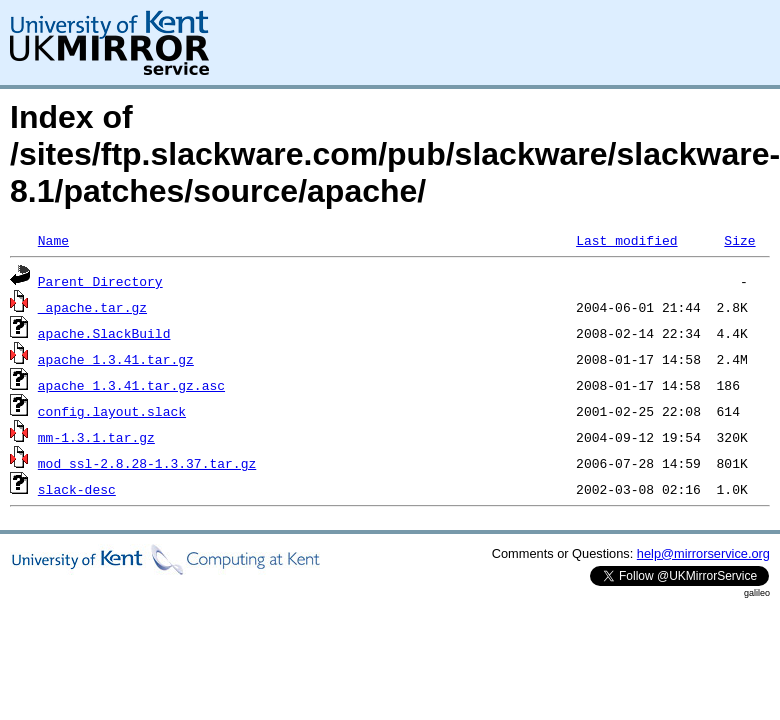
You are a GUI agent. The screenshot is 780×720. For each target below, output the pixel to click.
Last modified (626, 240)
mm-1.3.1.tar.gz (96, 437)
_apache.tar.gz (92, 307)
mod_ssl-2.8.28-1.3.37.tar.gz (147, 463)
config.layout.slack (112, 411)
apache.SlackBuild (104, 333)
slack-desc (77, 489)
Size (739, 240)
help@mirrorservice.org (703, 553)
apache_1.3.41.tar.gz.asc (131, 385)
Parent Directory (100, 281)
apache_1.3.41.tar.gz (116, 359)
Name (53, 240)
